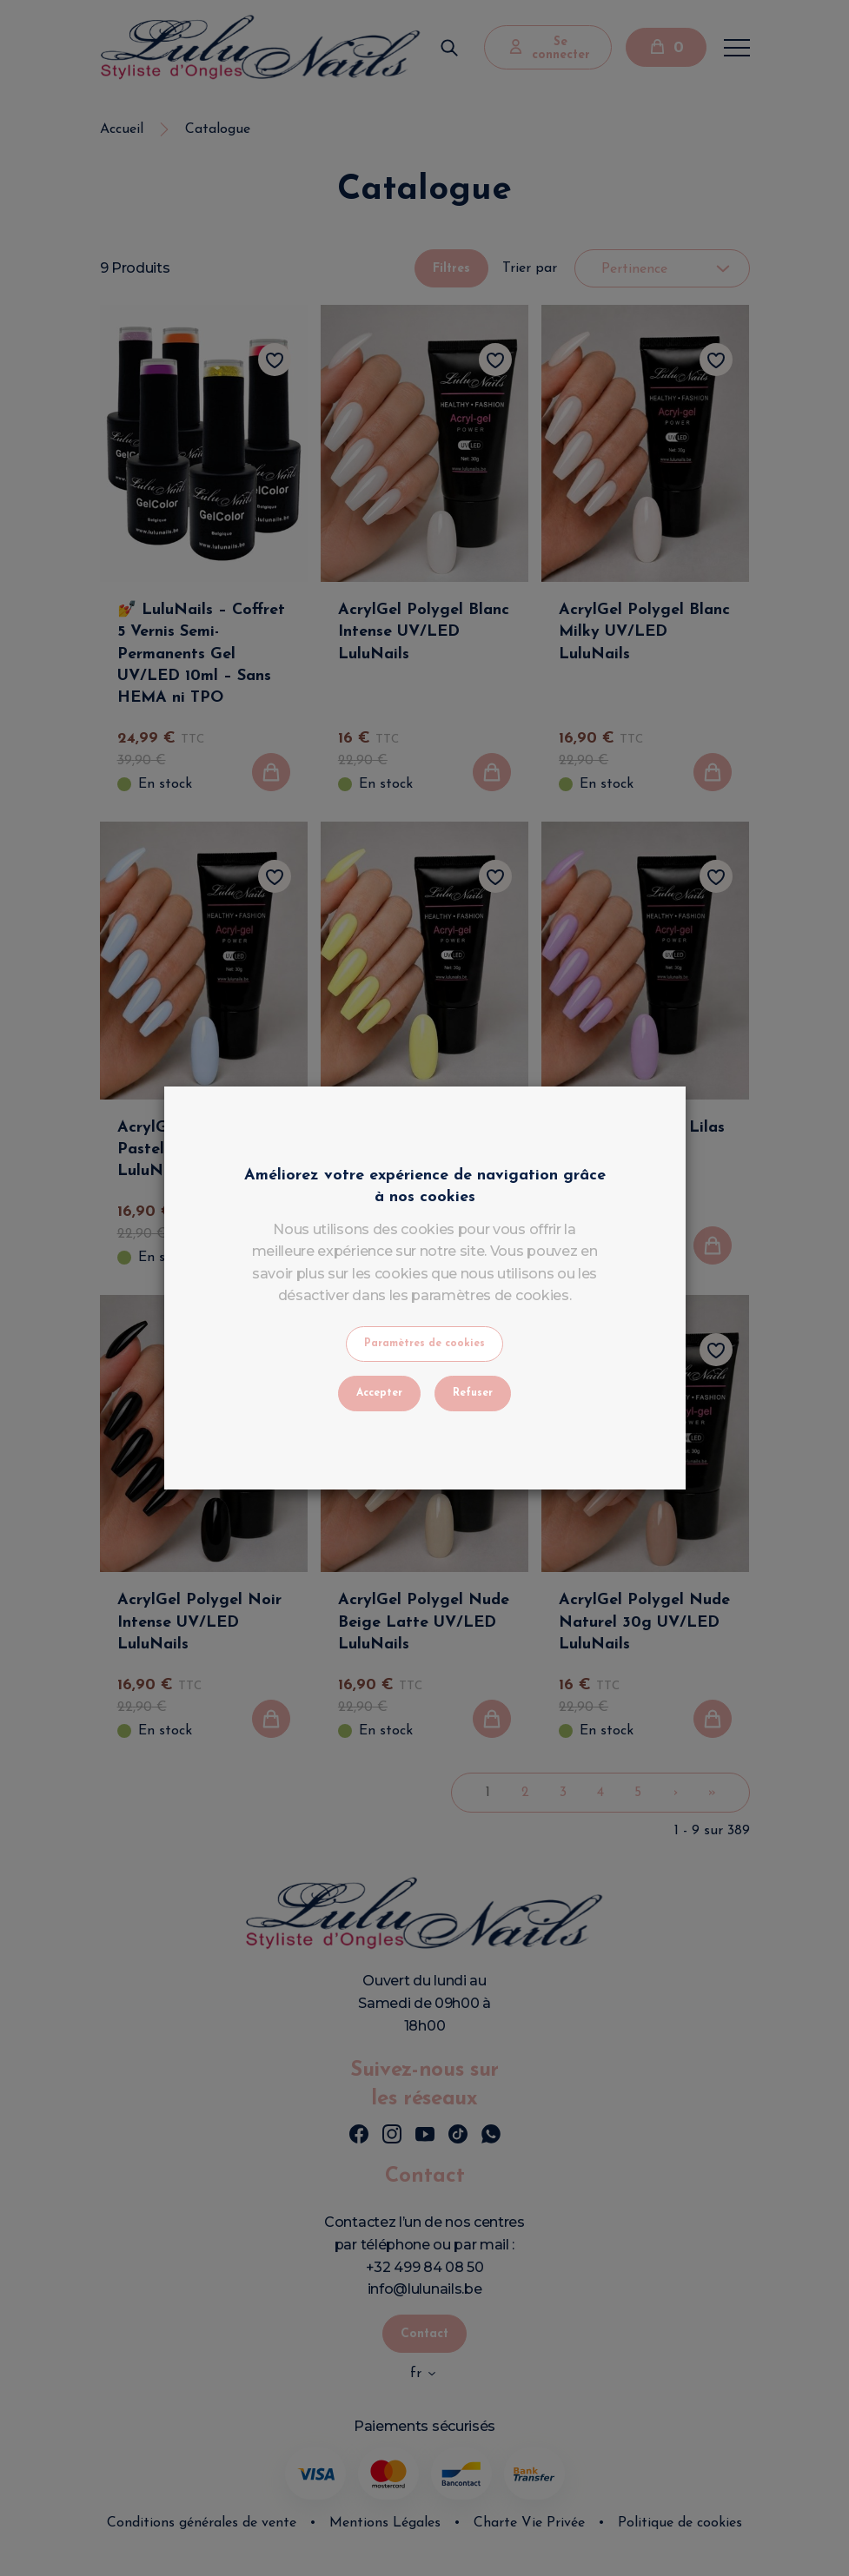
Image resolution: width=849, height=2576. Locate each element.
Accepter (379, 1393)
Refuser (473, 1393)
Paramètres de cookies (424, 1343)
